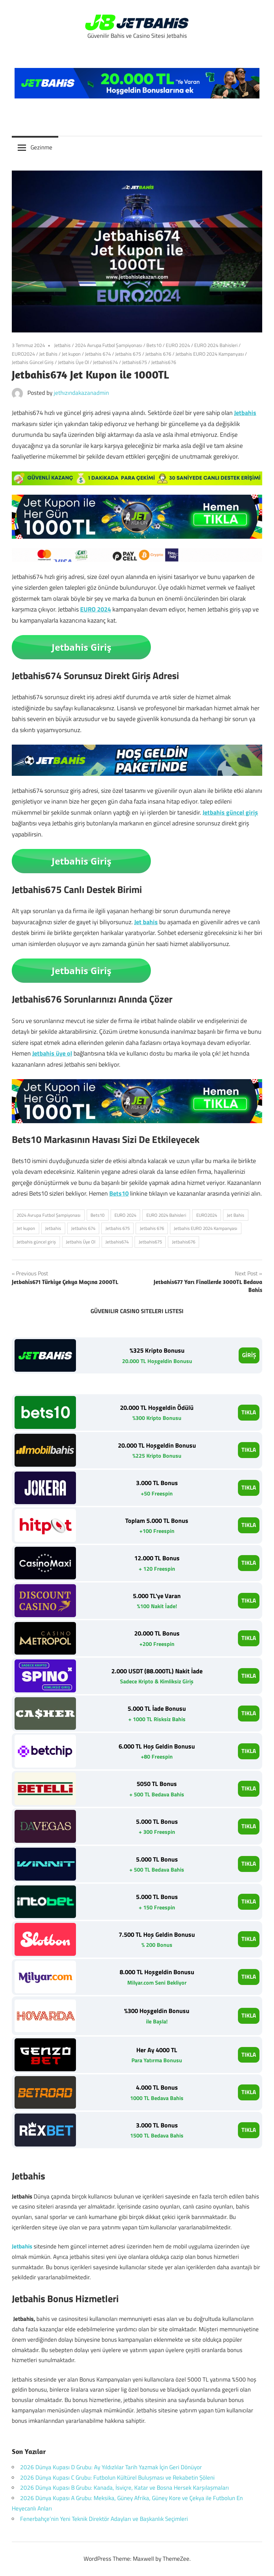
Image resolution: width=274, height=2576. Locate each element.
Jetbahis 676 (158, 353)
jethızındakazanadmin (81, 392)
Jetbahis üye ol (52, 1053)
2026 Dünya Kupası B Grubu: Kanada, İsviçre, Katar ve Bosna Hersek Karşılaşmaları (124, 2487)
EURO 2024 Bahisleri (216, 345)
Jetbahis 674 (98, 353)
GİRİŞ (249, 1355)
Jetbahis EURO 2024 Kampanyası (209, 353)
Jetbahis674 (105, 362)
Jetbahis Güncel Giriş (33, 362)
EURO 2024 (178, 345)
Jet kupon (71, 353)
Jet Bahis (48, 353)
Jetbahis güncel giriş (230, 812)
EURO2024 (23, 353)
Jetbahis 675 (128, 353)
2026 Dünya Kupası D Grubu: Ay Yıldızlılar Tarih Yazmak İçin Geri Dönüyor (111, 2467)
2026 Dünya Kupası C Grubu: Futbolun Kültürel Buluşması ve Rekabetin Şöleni (117, 2477)
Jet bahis (146, 922)
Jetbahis (62, 345)
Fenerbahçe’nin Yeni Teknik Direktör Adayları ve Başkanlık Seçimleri (104, 2518)
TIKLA (248, 1412)
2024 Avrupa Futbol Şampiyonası (108, 345)
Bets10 (154, 345)
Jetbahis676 (163, 362)
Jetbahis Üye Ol (73, 362)
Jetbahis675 (134, 362)
